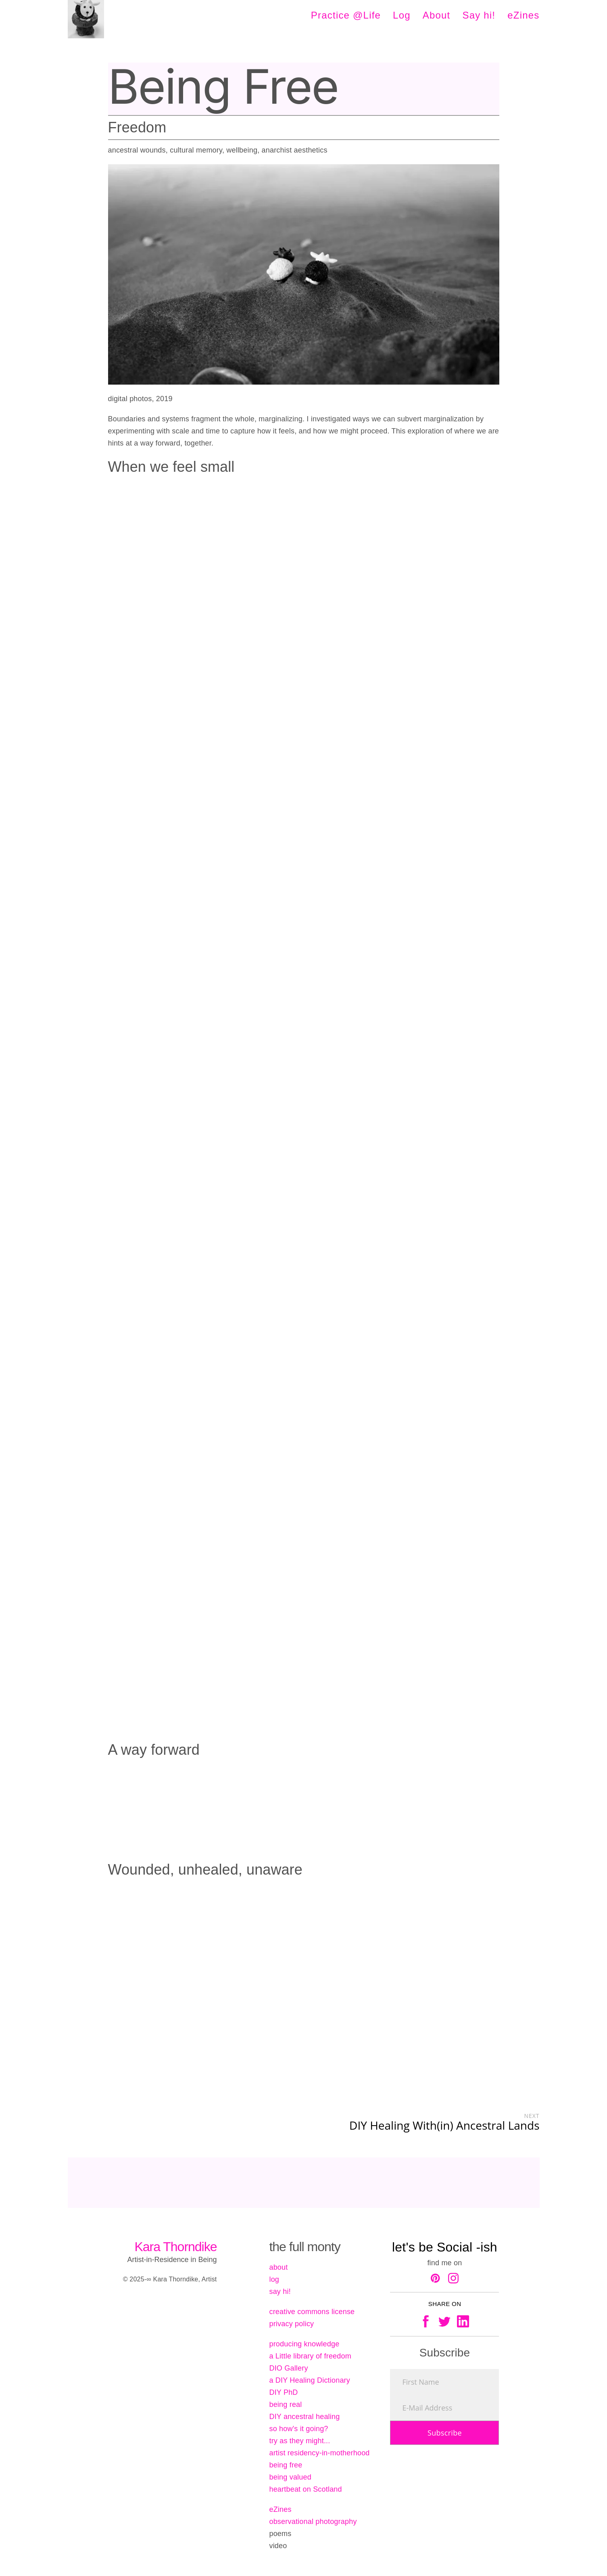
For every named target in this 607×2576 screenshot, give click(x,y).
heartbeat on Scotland (305, 2489)
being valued (290, 2477)
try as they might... (299, 2441)
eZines (280, 2509)
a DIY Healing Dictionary (309, 2380)
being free (285, 2465)
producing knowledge (304, 2344)
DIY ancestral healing (304, 2417)
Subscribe (445, 2433)
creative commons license (312, 2312)
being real (285, 2404)
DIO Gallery (288, 2368)
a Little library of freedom (310, 2356)
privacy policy (291, 2324)
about (278, 2267)
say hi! (279, 2291)
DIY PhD (283, 2392)
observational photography (313, 2521)
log (274, 2279)
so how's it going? (298, 2429)
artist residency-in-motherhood (319, 2453)
